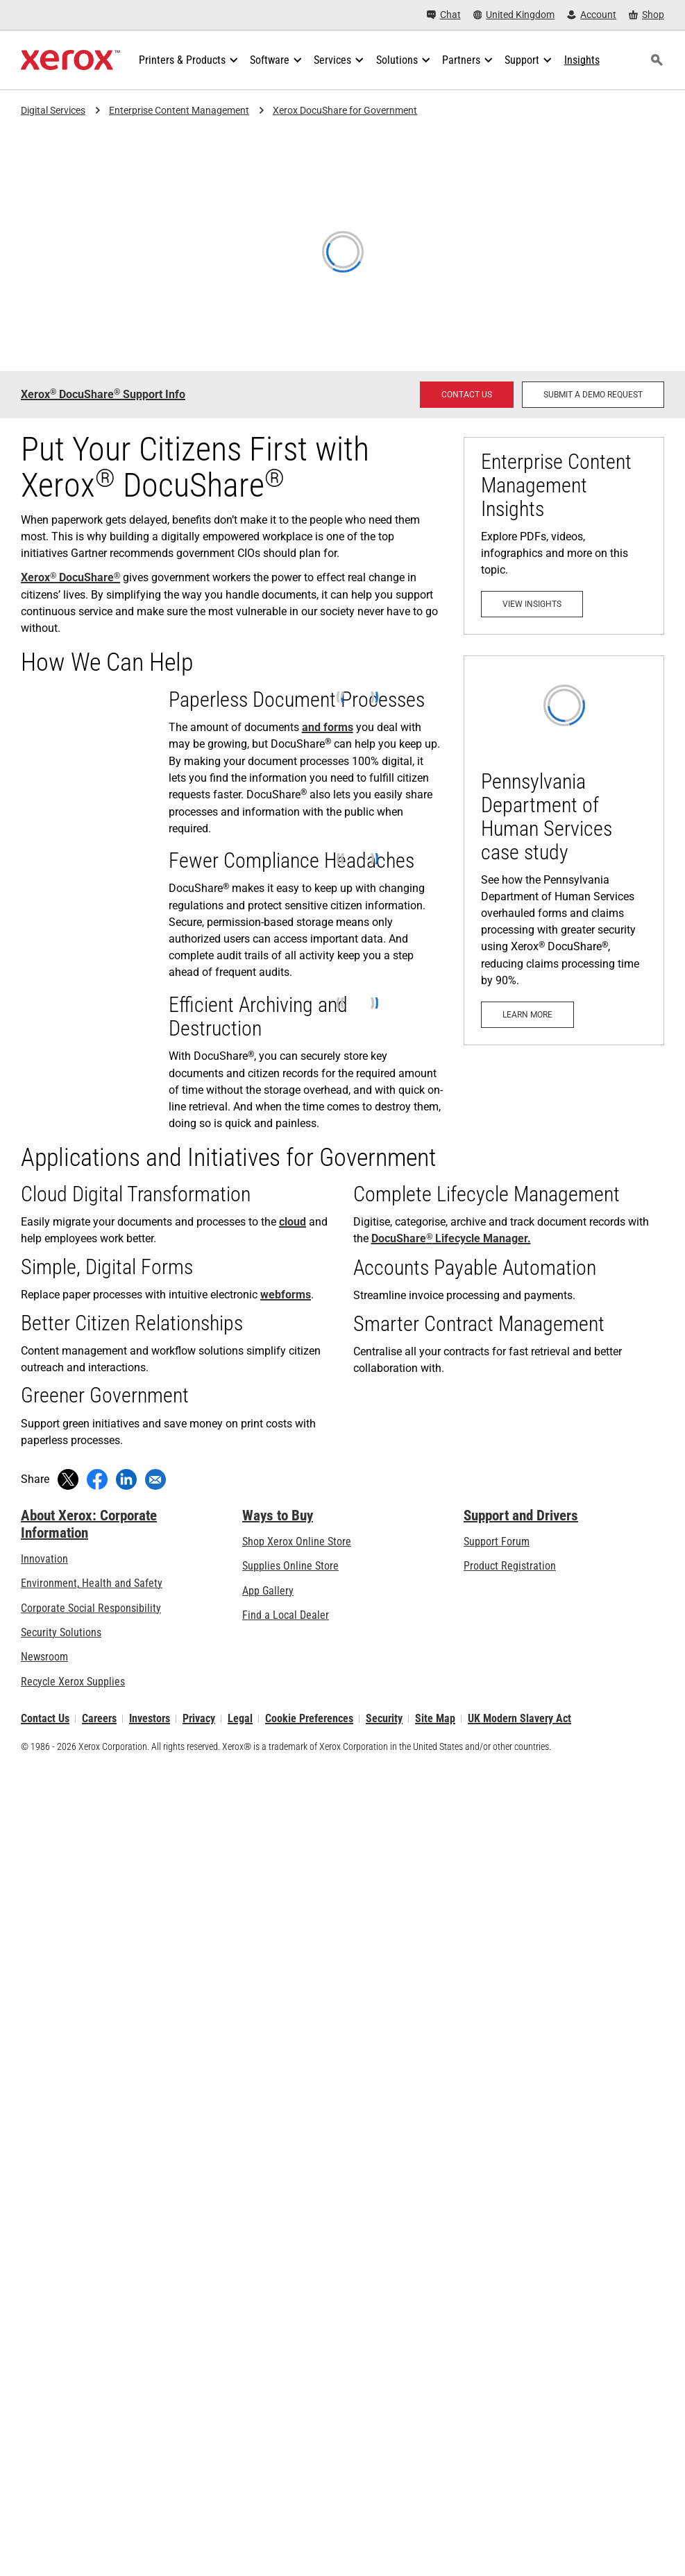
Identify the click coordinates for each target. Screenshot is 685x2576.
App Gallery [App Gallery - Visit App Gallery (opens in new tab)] (268, 1590)
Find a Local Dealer (285, 1615)
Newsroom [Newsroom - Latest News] (44, 1656)
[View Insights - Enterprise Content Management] (563, 536)
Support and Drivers (521, 1515)
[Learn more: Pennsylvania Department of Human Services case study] (563, 850)
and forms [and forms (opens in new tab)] (327, 727)
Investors (149, 1718)
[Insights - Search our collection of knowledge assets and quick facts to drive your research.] (582, 60)
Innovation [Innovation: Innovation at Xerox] (44, 1558)
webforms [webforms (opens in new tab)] (285, 1294)
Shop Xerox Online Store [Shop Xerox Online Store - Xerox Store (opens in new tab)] (296, 1541)
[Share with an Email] (155, 1479)
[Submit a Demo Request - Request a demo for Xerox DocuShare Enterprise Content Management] (593, 394)
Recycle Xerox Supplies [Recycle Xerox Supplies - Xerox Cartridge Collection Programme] (73, 1681)
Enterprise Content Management (179, 110)
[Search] (656, 60)
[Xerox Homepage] (70, 60)
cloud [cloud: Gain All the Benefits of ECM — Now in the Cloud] (292, 1221)
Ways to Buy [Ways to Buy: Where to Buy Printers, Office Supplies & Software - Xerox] (277, 1515)
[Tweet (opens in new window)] (68, 1479)
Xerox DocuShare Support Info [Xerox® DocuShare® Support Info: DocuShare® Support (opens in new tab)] (103, 394)
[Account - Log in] (591, 14)
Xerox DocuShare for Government (345, 110)
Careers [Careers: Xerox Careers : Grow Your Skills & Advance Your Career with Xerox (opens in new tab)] (99, 1718)
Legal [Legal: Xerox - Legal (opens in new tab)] (240, 1718)
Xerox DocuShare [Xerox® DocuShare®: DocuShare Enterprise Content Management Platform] (70, 577)
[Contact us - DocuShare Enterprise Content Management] (467, 394)
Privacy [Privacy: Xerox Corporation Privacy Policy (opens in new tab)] (199, 1718)
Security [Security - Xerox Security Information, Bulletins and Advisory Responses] (384, 1718)
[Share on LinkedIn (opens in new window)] (126, 1479)
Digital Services (53, 110)
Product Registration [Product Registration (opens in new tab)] (510, 1565)
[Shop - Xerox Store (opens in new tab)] (646, 14)
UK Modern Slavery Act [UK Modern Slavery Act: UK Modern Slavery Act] (519, 1718)
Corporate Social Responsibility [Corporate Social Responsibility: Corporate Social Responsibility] (91, 1608)
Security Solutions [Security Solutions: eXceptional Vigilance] (61, 1632)
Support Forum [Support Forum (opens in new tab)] (497, 1541)
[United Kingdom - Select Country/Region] (514, 14)
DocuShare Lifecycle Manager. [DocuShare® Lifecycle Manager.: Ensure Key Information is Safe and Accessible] (451, 1238)
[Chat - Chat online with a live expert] (444, 14)
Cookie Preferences (309, 1718)
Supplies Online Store (290, 1565)
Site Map (435, 1718)
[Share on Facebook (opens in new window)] (97, 1479)
